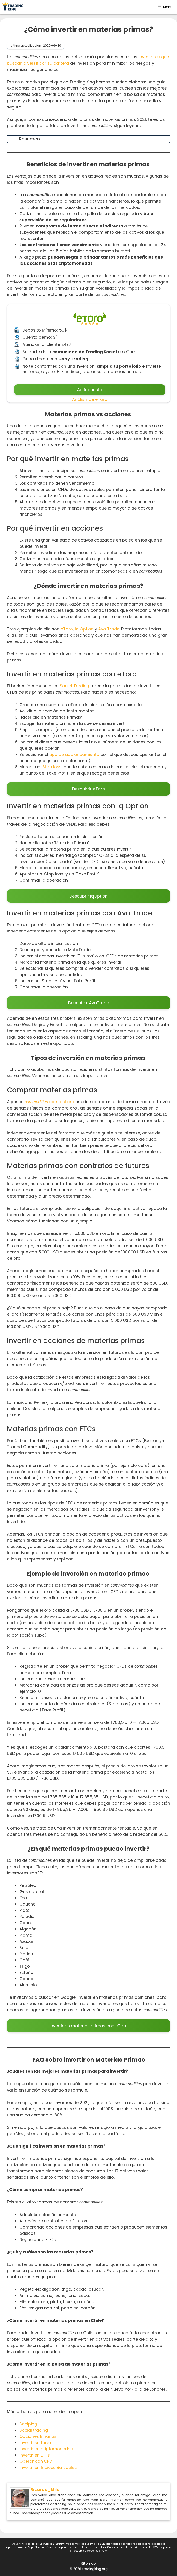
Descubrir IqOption (88, 896)
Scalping (28, 2424)
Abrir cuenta (89, 390)
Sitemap (88, 2563)
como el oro (50, 1101)
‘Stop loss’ (51, 767)
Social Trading (74, 686)
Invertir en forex (35, 2442)
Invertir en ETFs (34, 2455)
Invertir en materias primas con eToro (89, 2026)
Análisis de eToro (89, 399)
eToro (67, 629)
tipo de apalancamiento (74, 754)
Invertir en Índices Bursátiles (48, 2467)
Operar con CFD (35, 2461)
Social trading (33, 2430)
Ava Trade (108, 629)
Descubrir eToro (88, 789)
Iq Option (84, 629)
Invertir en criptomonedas (46, 2449)
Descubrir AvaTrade (88, 1003)
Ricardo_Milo (44, 2489)
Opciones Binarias (37, 2436)
